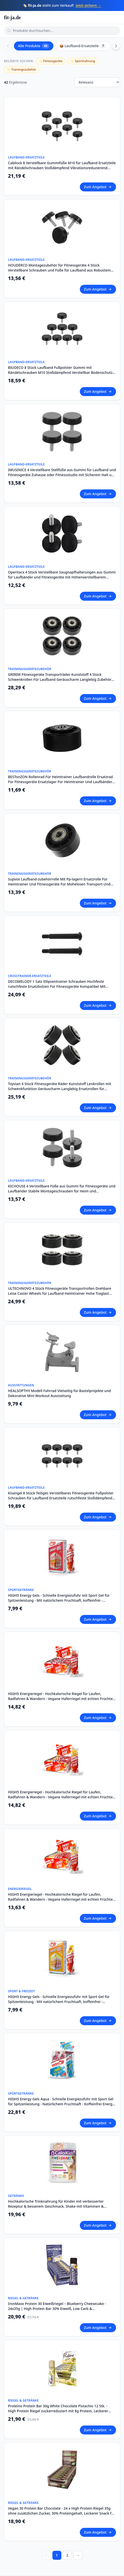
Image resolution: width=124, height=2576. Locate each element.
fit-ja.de (12, 17)
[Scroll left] (8, 46)
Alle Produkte (33, 45)
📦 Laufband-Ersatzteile (82, 45)
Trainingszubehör (21, 69)
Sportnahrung (83, 61)
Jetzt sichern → (88, 5)
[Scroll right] (116, 46)
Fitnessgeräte (51, 61)
